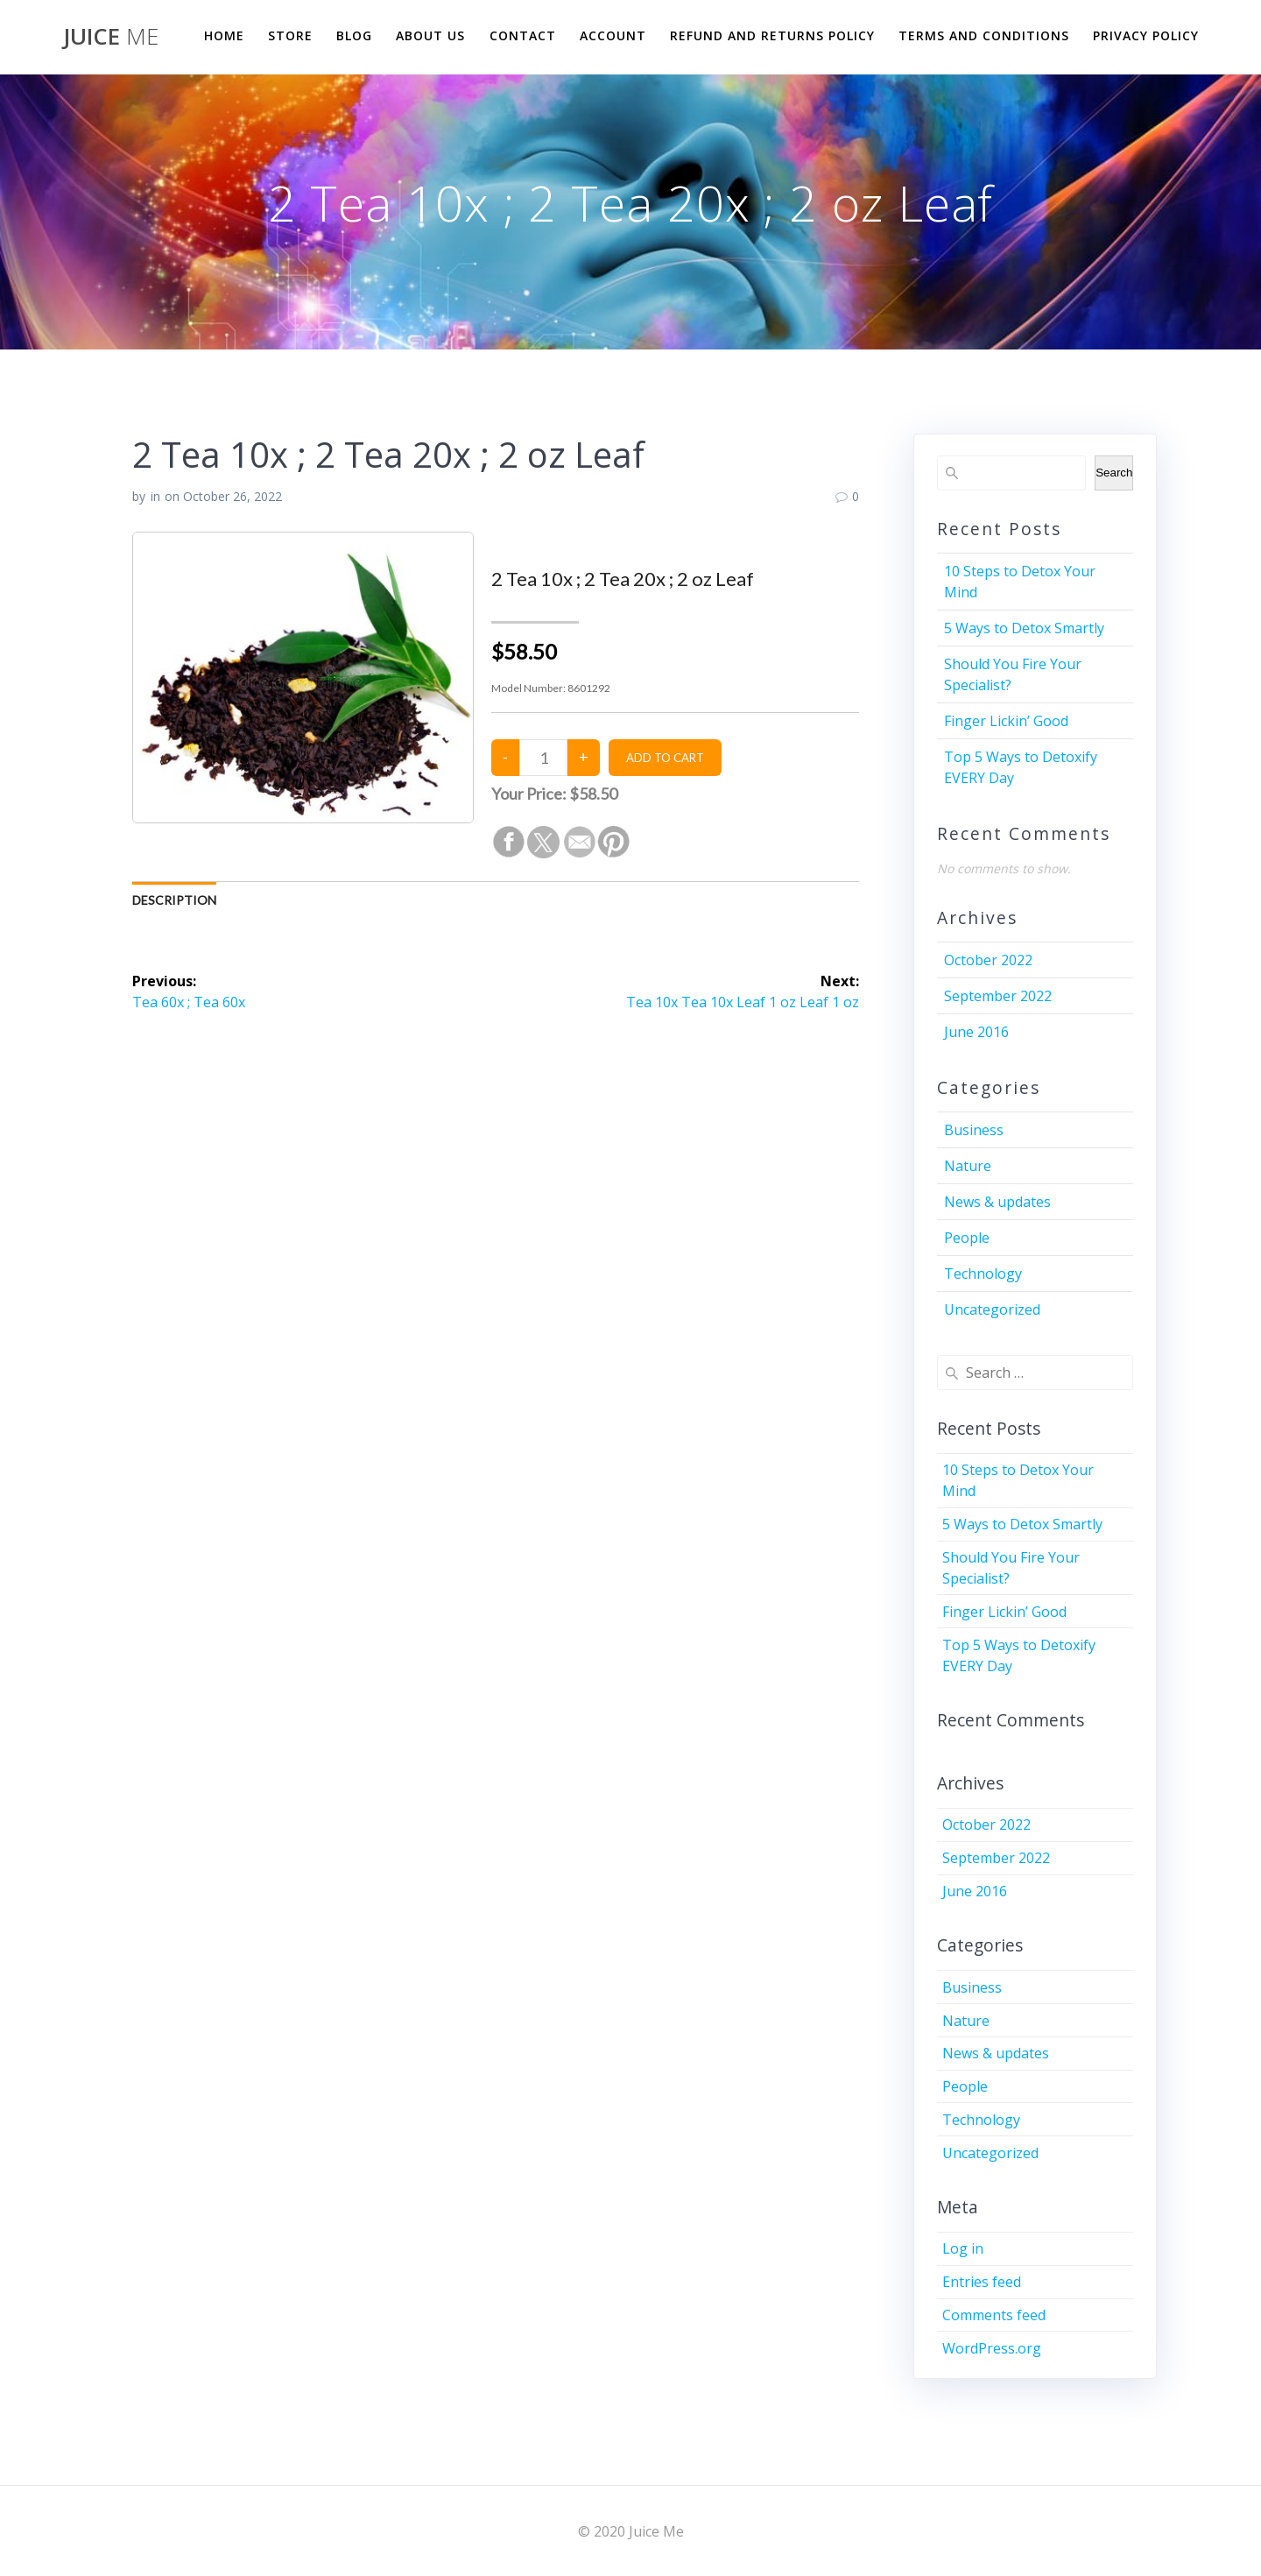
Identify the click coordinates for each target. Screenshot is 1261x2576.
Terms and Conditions (983, 35)
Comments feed (994, 2315)
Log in (962, 2248)
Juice (111, 36)
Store (290, 35)
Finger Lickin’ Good (1006, 720)
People (967, 1237)
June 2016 (976, 1031)
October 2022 (988, 960)
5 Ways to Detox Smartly (1024, 628)
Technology (983, 1273)
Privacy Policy (1146, 35)
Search (1113, 472)
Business (974, 1130)
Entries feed (981, 2281)
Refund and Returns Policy (772, 35)
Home (224, 35)
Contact (523, 35)
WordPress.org (991, 2348)
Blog (354, 35)
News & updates (997, 1201)
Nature (967, 1165)
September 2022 (998, 996)
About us (430, 35)
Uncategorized (992, 1309)
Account (613, 35)
